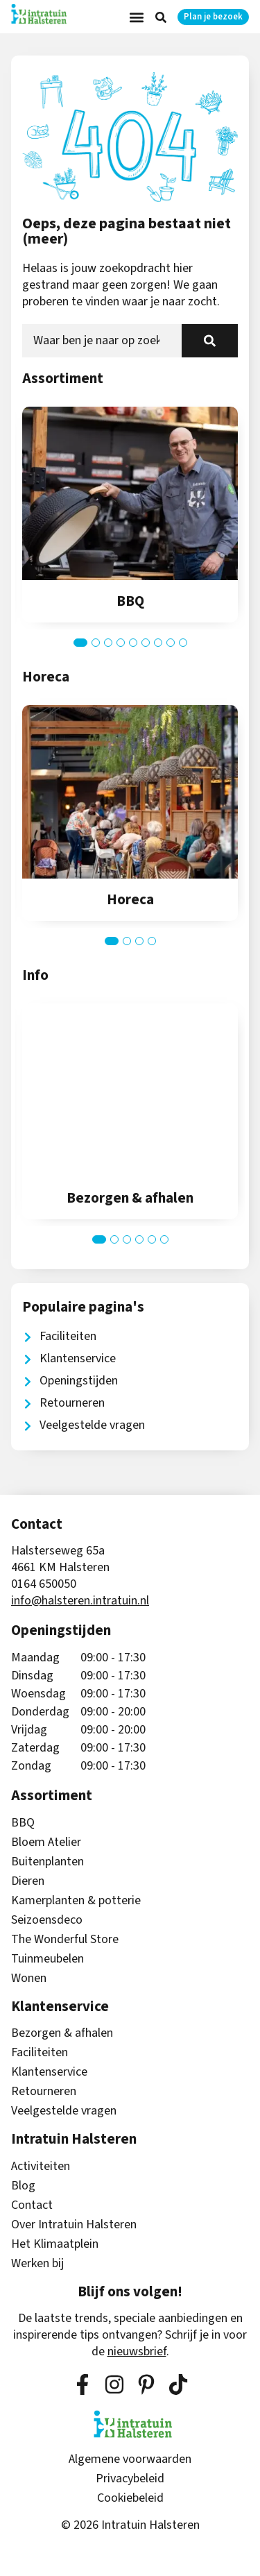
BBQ (23, 1823)
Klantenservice (49, 2072)
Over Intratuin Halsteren (74, 2225)
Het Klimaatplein (54, 2244)
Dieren (27, 1881)
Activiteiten (40, 2167)
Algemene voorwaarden (130, 2459)
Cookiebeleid (130, 2498)
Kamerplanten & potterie (76, 1901)
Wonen (28, 1978)
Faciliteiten (39, 2053)
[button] (136, 17)
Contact (32, 2205)
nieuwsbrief (136, 2351)
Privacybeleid (130, 2479)
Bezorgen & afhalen (62, 2033)
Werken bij (37, 2264)
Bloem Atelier (46, 1842)
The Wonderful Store (65, 1940)
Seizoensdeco (47, 1920)
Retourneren (43, 2092)
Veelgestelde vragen (63, 2111)
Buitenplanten (47, 1862)
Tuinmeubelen (47, 1959)
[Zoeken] (210, 340)
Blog (23, 2186)
